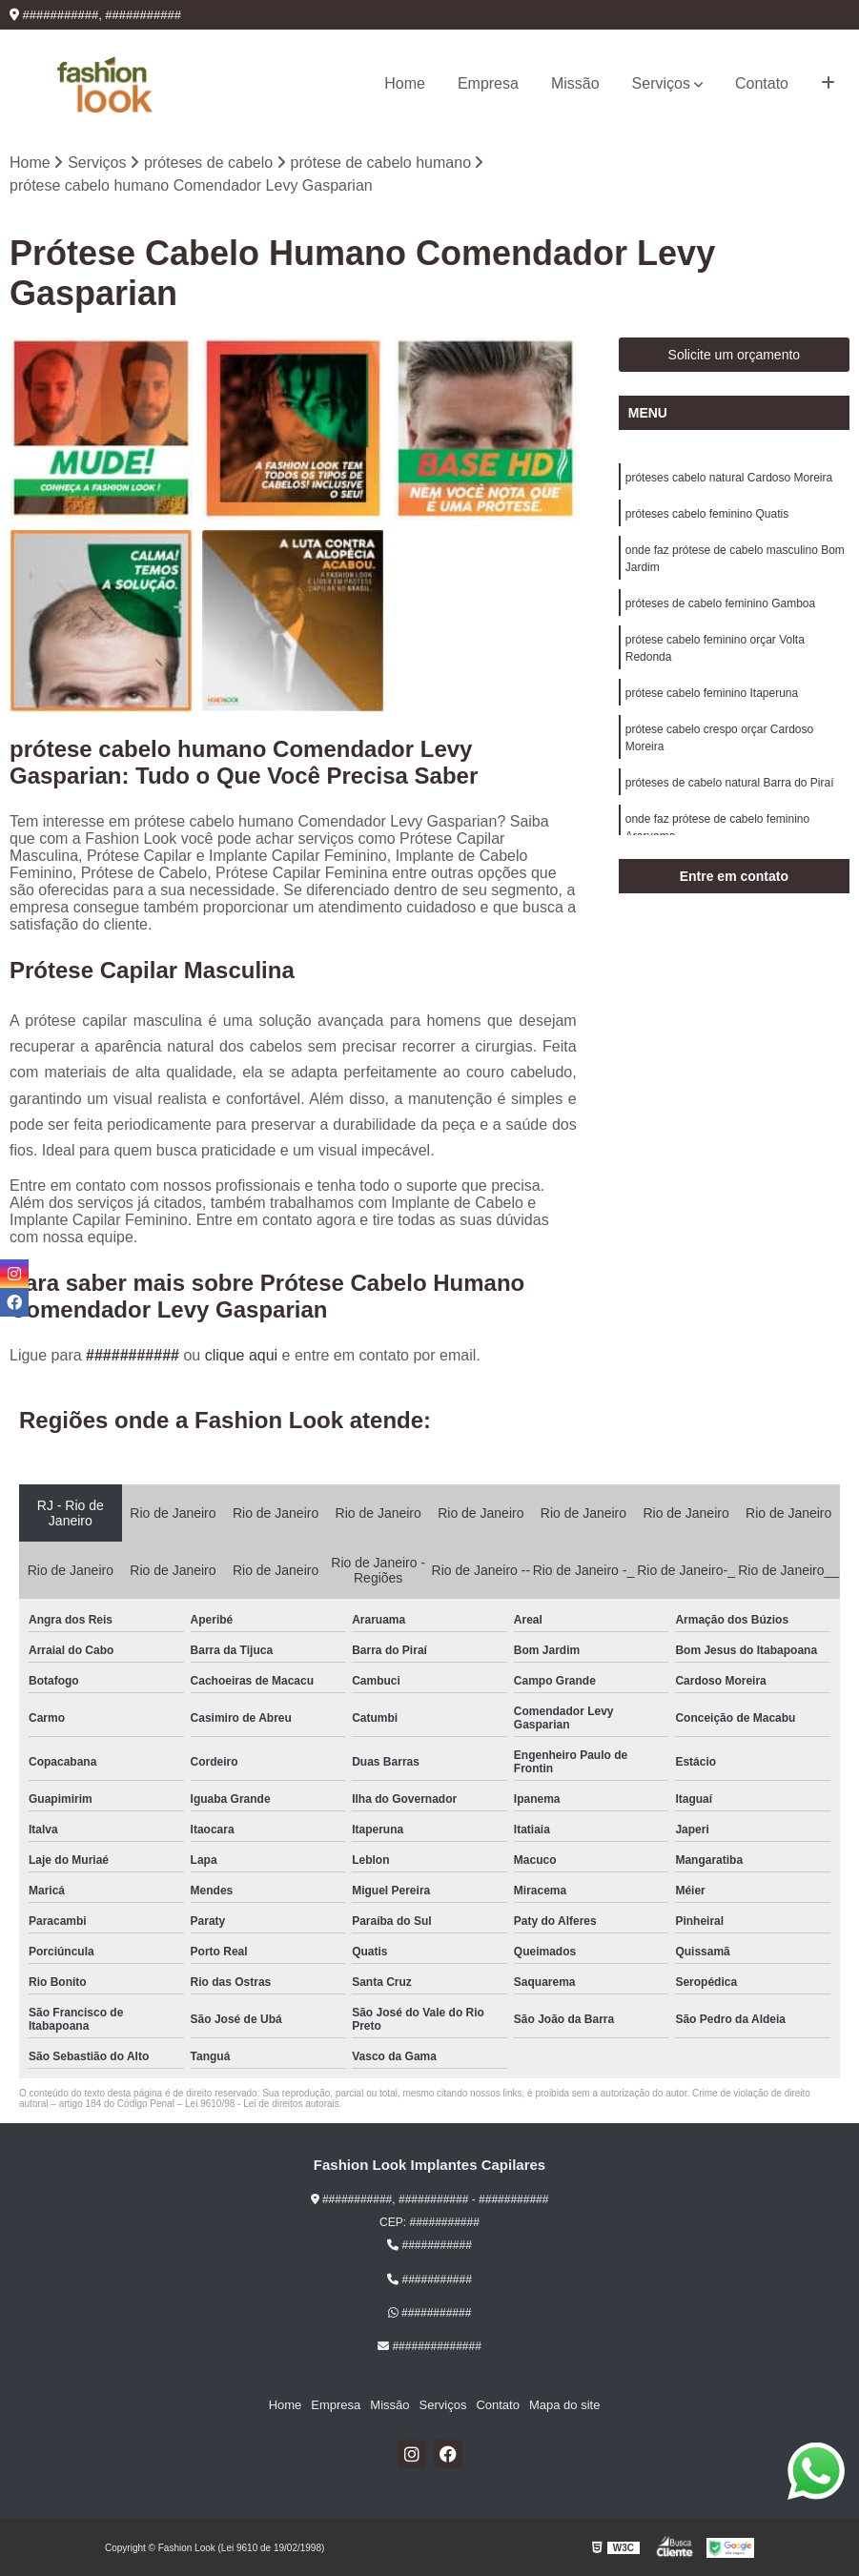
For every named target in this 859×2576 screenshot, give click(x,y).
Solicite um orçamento (734, 354)
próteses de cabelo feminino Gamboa (720, 603)
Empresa (488, 83)
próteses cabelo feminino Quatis (706, 514)
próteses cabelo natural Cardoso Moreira (728, 477)
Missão (575, 83)
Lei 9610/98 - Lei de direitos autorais (262, 2103)
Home (404, 83)
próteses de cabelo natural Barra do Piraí (729, 782)
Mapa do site (564, 2405)
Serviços (661, 83)
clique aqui (241, 1355)
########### (134, 1355)
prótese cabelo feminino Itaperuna (711, 693)
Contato (761, 83)
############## (429, 2346)
